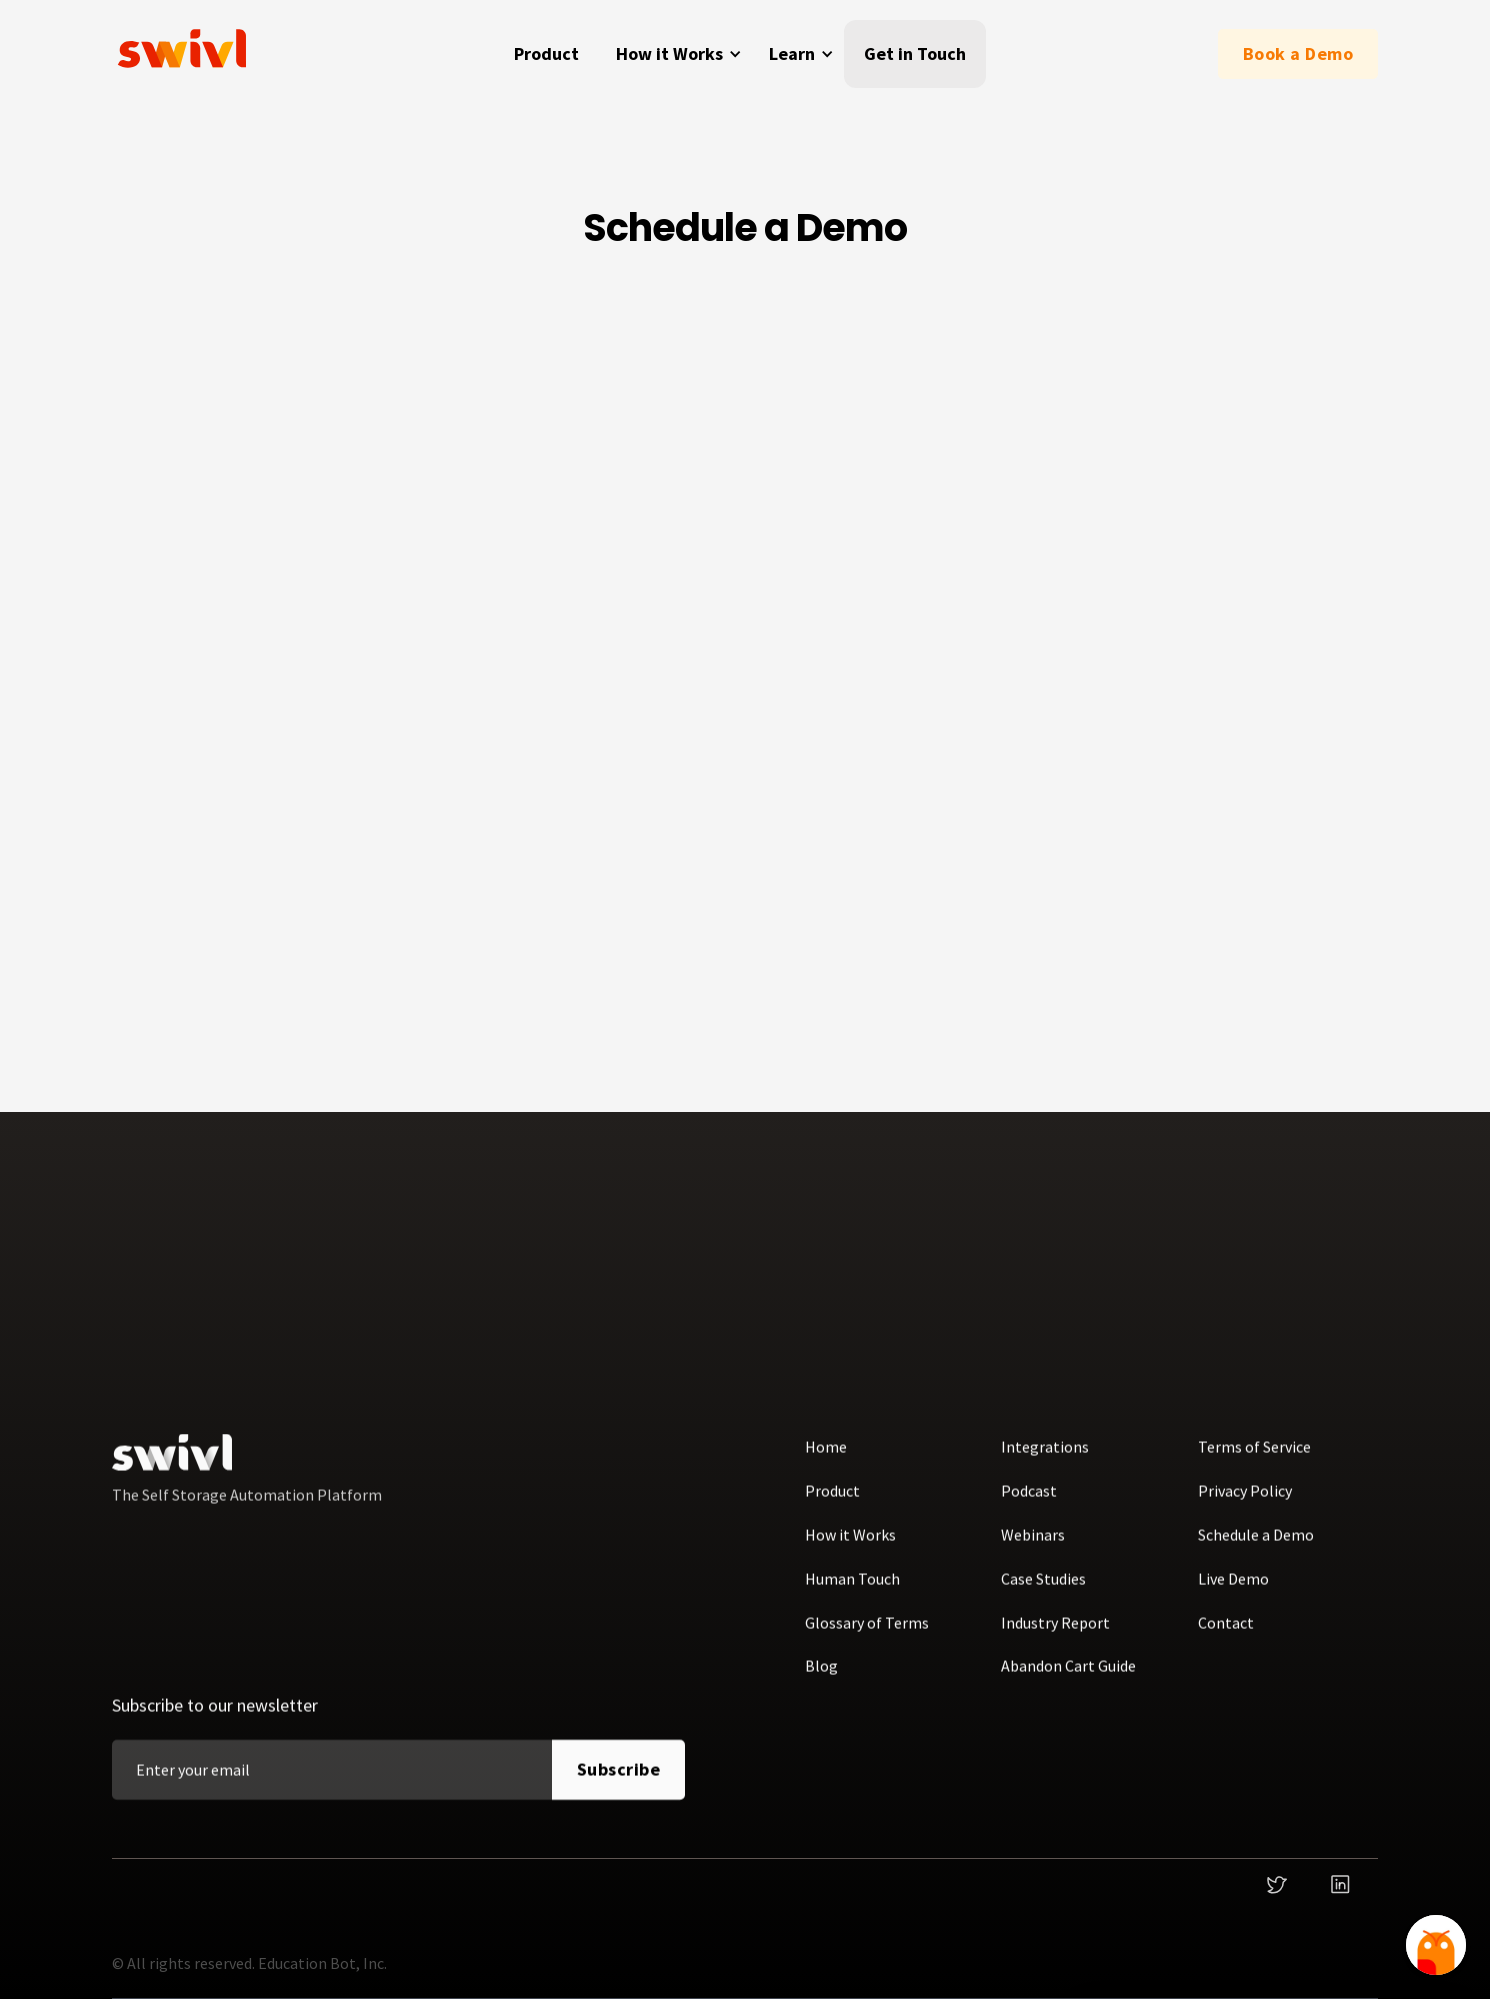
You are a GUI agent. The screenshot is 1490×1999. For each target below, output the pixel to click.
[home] (187, 54)
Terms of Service (1254, 1460)
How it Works (850, 1547)
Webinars (1033, 1547)
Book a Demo (1298, 53)
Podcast (1029, 1503)
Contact (1226, 1635)
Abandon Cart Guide (1068, 1679)
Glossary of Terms (867, 1635)
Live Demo (1233, 1591)
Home (826, 1460)
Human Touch (852, 1591)
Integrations (1045, 1460)
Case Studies (1043, 1591)
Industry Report (1055, 1635)
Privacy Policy (1245, 1503)
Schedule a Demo (1256, 1547)
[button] (675, 54)
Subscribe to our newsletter (215, 1718)
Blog (821, 1679)
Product (546, 53)
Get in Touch (915, 53)
